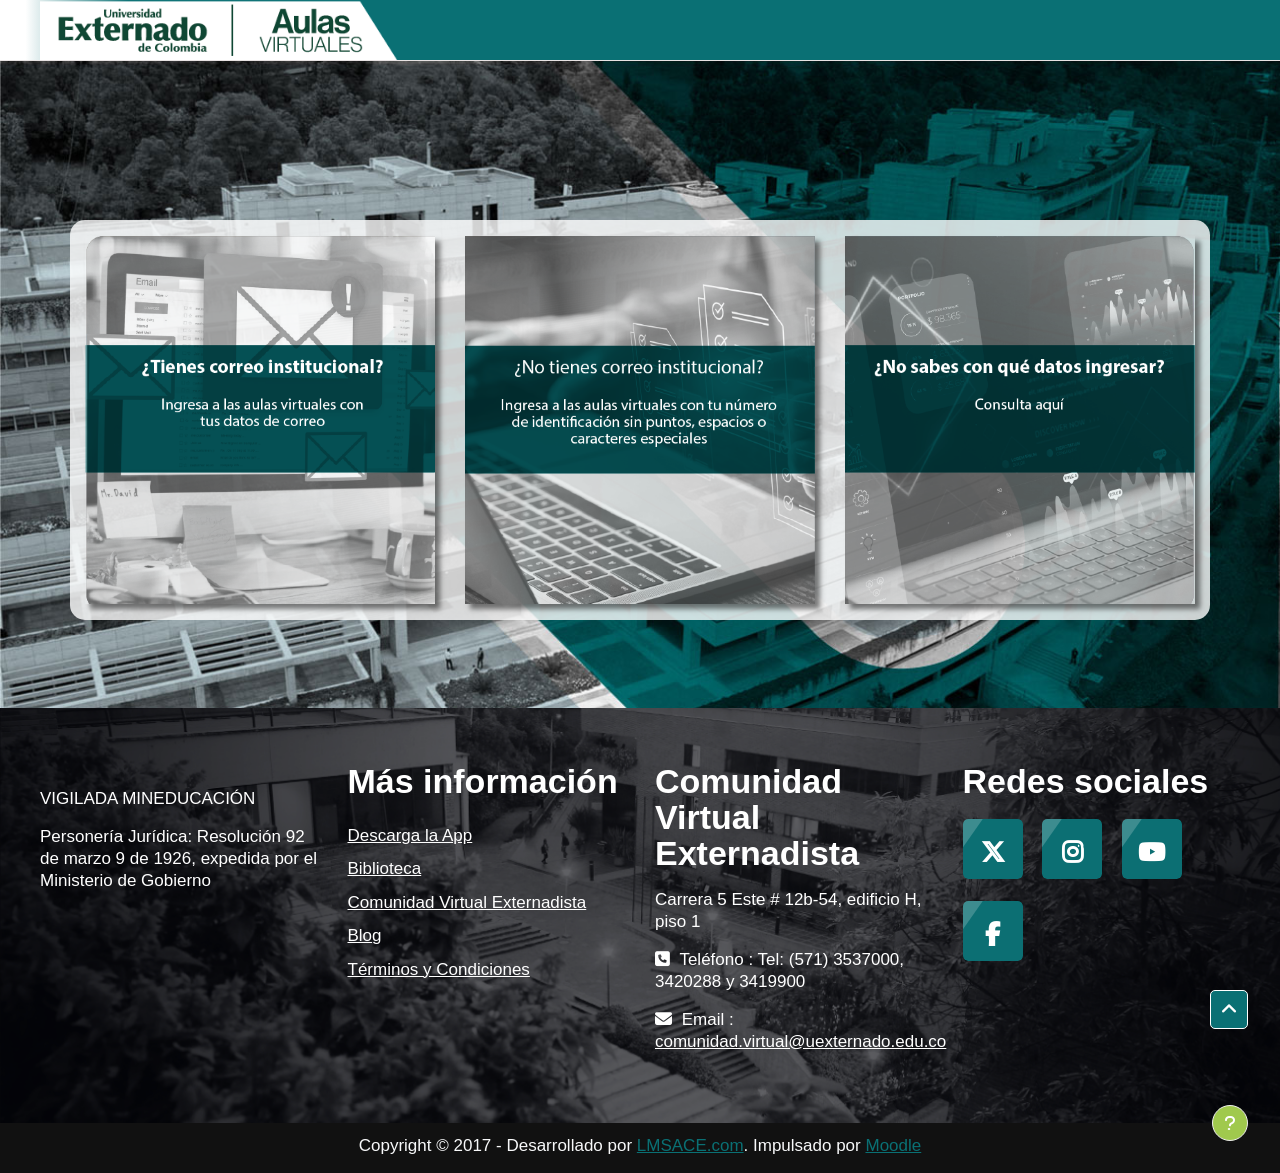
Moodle (893, 1145)
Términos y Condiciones (439, 969)
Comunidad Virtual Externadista (467, 902)
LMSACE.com (690, 1145)
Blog (365, 935)
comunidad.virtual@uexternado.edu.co (800, 1041)
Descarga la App (410, 835)
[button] (1229, 1010)
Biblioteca (385, 868)
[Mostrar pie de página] (1230, 1123)
